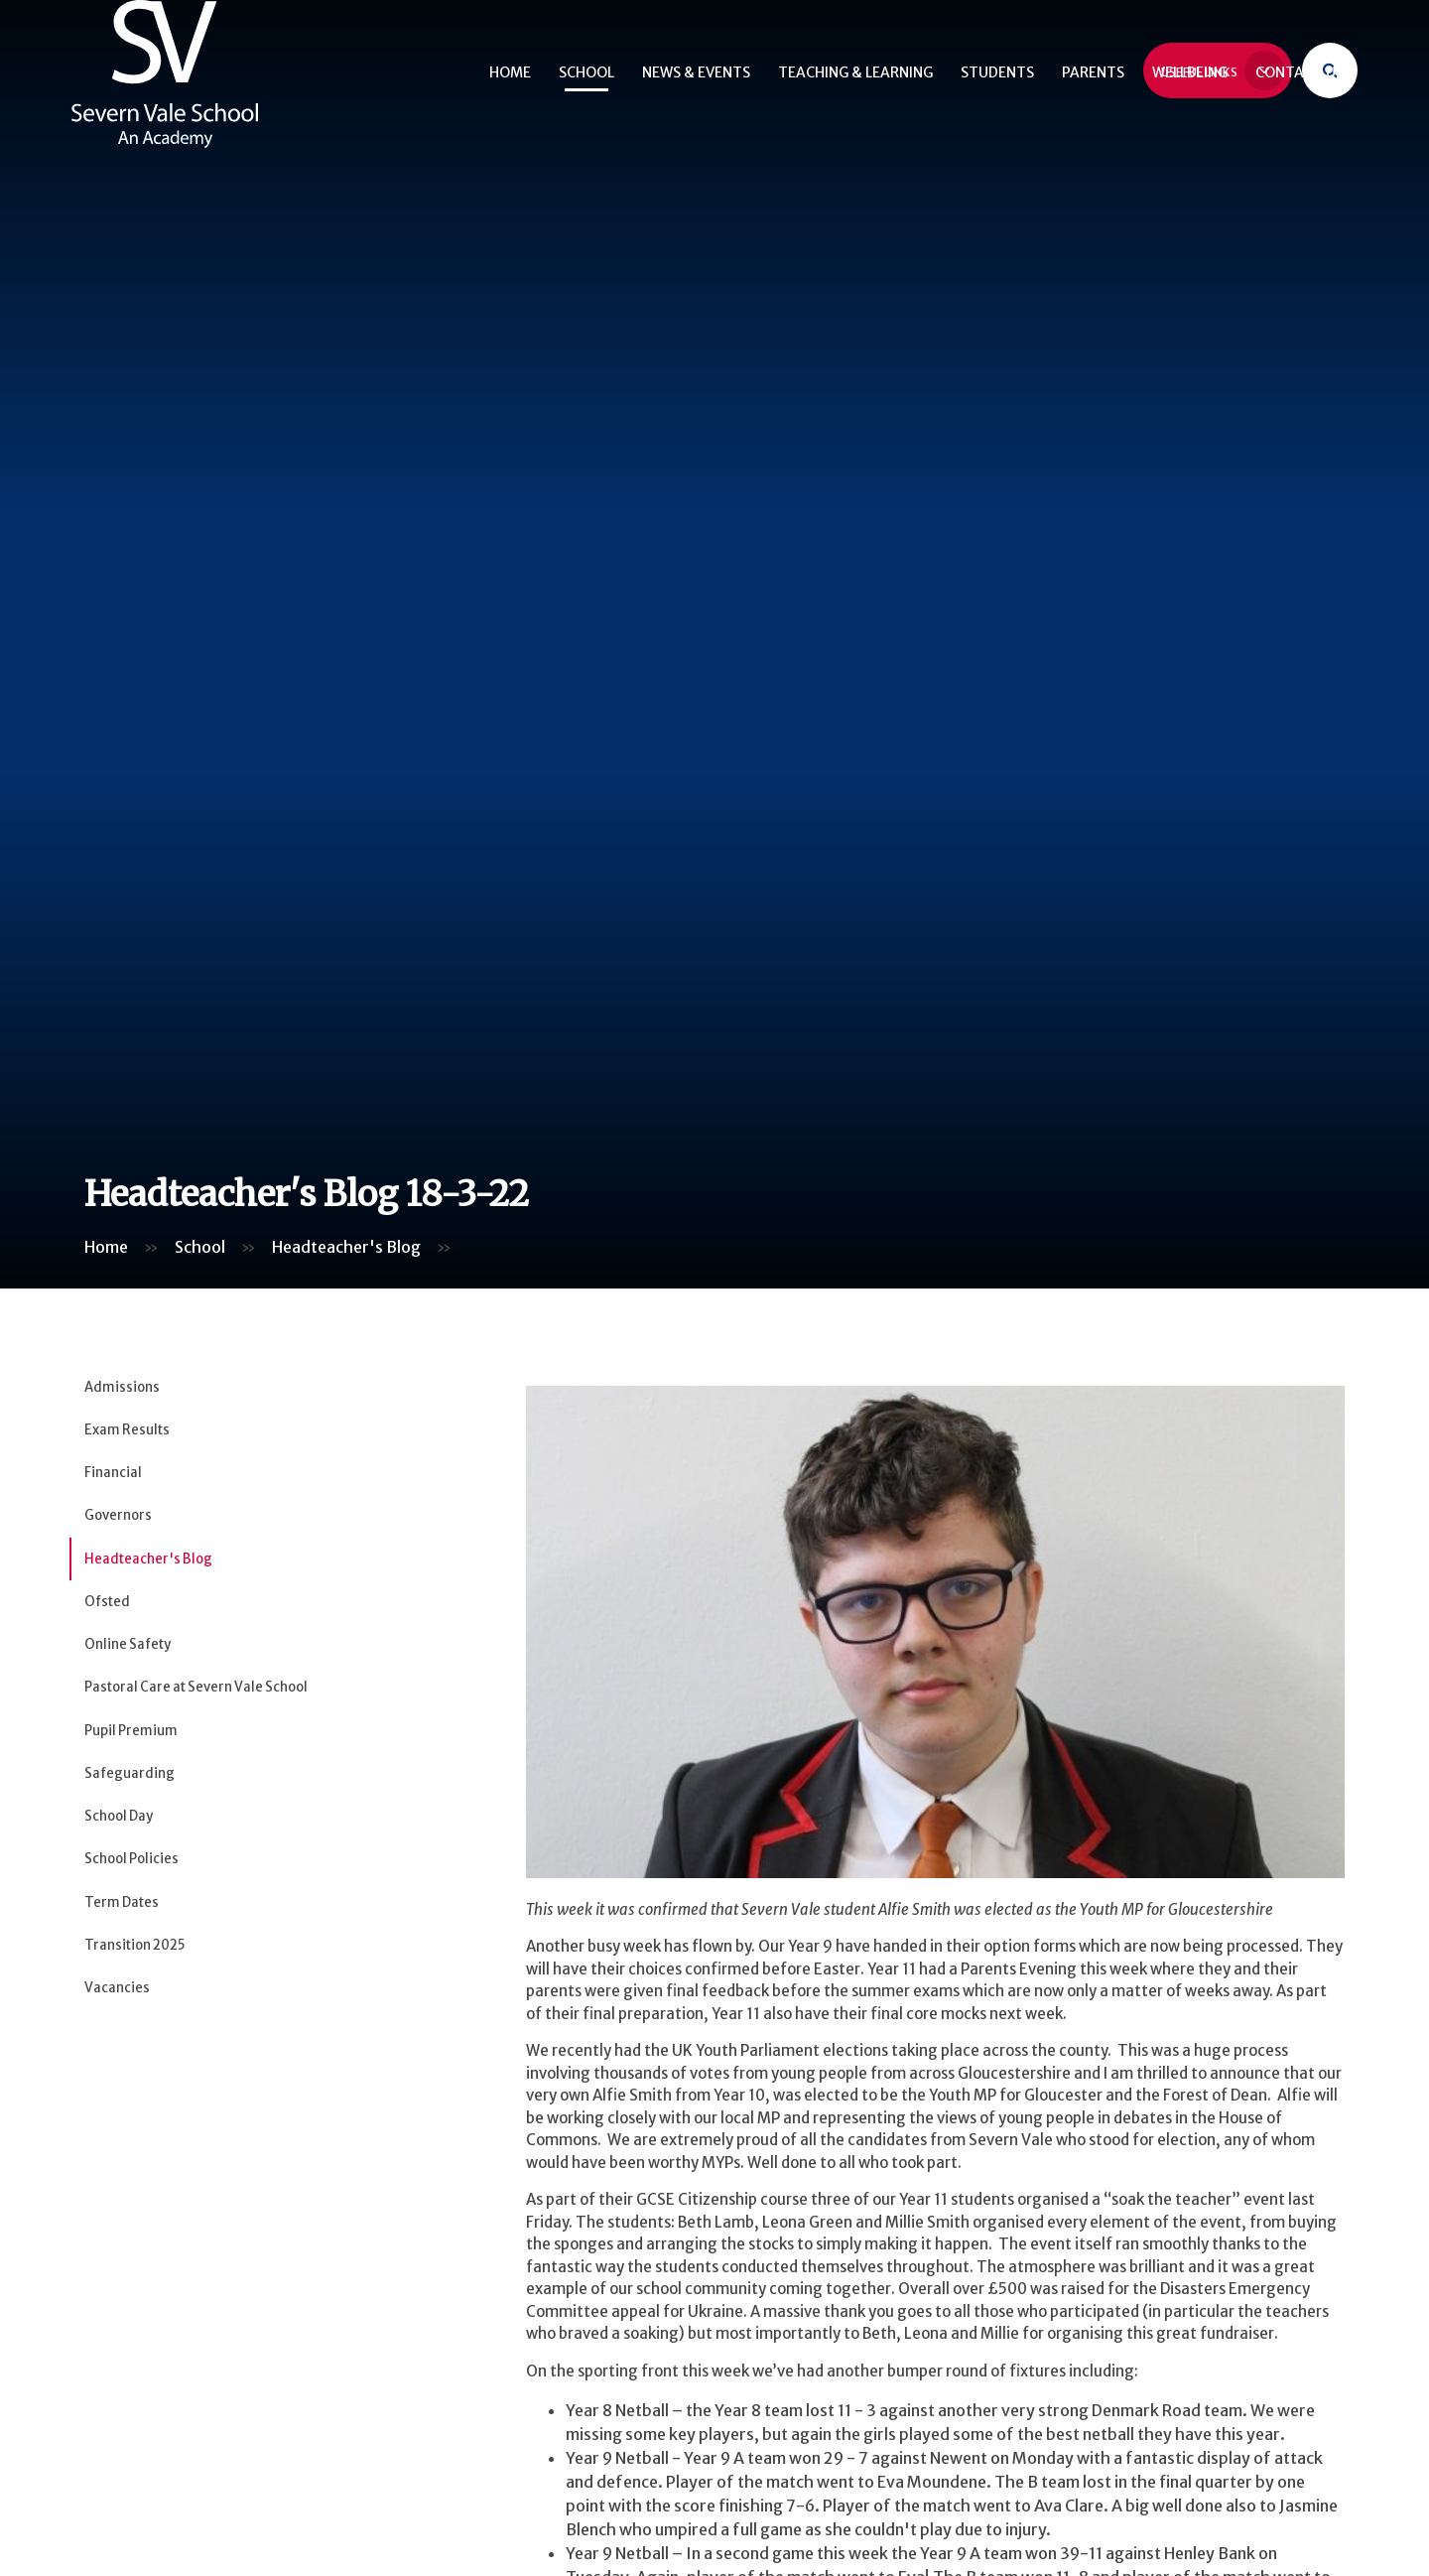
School (200, 1247)
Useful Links (1222, 66)
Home (106, 1247)
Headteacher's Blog (346, 1247)
